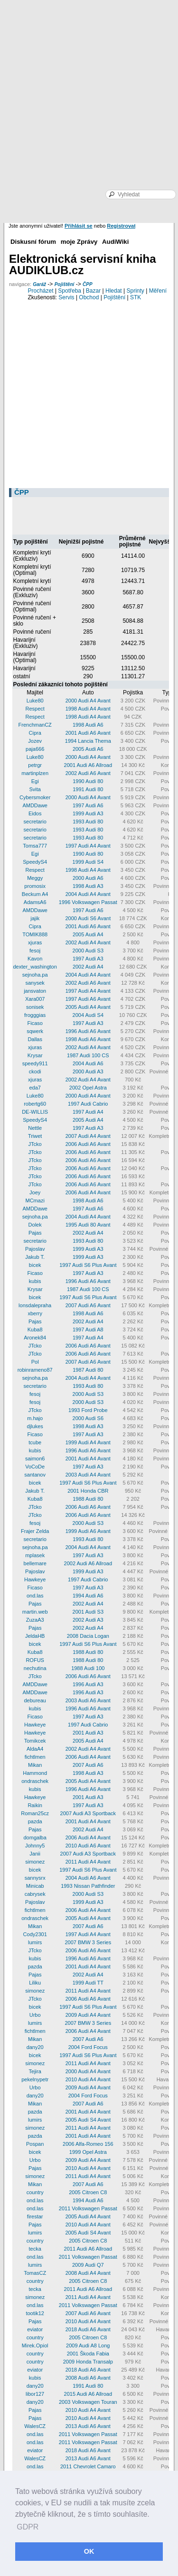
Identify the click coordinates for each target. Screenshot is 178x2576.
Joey (34, 1192)
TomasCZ (35, 2273)
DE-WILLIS (35, 1112)
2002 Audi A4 (88, 966)
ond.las (35, 1595)
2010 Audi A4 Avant (88, 2079)
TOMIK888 (34, 934)
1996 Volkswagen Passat (88, 902)
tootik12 (35, 2313)
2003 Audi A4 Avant (88, 1474)
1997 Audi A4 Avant (88, 846)
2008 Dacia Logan (88, 1636)
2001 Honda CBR (87, 1491)
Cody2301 (35, 1934)
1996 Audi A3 (88, 1684)
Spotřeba (69, 290)
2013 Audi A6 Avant (88, 2426)
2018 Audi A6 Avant (88, 2329)
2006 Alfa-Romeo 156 (88, 2144)
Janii (34, 1853)
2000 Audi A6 (88, 878)
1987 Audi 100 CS (88, 1055)
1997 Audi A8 (88, 1329)
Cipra (35, 733)
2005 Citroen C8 (88, 2192)
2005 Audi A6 (88, 749)
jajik (34, 918)
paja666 (35, 749)
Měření (158, 290)
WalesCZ (35, 2426)
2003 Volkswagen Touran (88, 2402)
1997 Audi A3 (88, 958)
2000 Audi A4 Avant (88, 700)
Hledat (113, 290)
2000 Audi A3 (88, 1071)
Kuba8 (35, 1329)
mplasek (35, 1555)
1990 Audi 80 (88, 781)
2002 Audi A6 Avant (88, 773)
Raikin (35, 1805)
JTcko (35, 1144)
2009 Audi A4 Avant (88, 2015)
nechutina (35, 1668)
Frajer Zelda (35, 1531)
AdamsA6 (35, 902)
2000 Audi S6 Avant (88, 918)
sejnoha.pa (35, 975)
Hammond (35, 1773)
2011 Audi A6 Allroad (88, 2249)
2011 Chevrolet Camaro (88, 2466)
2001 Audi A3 (88, 1733)
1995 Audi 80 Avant (88, 1225)
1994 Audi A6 (88, 1595)
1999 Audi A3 (88, 813)
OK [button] (89, 2551)
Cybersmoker (34, 797)
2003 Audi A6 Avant (88, 1700)
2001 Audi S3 (88, 1612)
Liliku (35, 1982)
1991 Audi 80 (88, 789)
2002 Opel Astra (88, 1087)
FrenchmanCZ (35, 725)
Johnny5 (35, 1845)
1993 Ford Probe (88, 1410)
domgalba (35, 1837)
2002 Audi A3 (88, 1620)
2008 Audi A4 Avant (88, 2273)
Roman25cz (35, 1813)
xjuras (35, 942)
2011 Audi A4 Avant (88, 1862)
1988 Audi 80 (88, 1499)
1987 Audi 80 (88, 1370)
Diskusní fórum (33, 241)
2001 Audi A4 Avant (88, 1458)
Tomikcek (35, 1741)
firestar (35, 2216)
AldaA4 (35, 1749)
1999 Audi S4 (88, 862)
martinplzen (34, 773)
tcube (34, 1442)
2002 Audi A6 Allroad (88, 1563)
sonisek (35, 1007)
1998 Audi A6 (88, 725)
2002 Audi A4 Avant (88, 942)
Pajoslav (35, 1249)
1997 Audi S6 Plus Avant (87, 1265)
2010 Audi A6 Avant (88, 1845)
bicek (35, 1265)
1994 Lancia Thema (88, 741)
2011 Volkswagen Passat (88, 2208)
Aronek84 (35, 1337)
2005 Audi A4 (88, 934)
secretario (35, 821)
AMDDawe (34, 805)
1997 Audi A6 (88, 805)
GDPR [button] (27, 2527)
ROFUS (35, 1660)
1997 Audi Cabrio (88, 1104)
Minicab (35, 1886)
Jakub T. (35, 1257)
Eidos (35, 813)
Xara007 (35, 999)
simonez (35, 1862)
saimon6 (35, 1458)
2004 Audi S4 (88, 1015)
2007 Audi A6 (88, 1765)
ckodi (35, 1071)
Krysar (35, 1055)
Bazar (93, 290)
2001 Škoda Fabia (88, 2353)
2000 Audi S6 (88, 1418)
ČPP (88, 284)
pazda (35, 1821)
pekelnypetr (34, 2079)
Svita (34, 789)
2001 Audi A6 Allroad (88, 765)
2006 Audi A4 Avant (88, 1192)
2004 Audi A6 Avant (88, 1878)
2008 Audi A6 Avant (88, 2378)
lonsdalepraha (35, 1305)
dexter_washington (35, 966)
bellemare (35, 1563)
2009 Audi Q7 (88, 2265)
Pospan (35, 2144)
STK (135, 297)
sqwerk (35, 1031)
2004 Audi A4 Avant (88, 894)
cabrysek (35, 1894)
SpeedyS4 (35, 862)
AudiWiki (115, 241)
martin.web (35, 1612)
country (35, 2192)
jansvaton (35, 991)
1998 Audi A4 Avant (88, 708)
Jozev (35, 741)
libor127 (35, 2394)
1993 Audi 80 (88, 821)
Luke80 (35, 700)
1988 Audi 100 (87, 1668)
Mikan (35, 1765)
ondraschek (34, 1781)
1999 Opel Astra (88, 2152)
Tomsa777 (35, 846)
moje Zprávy (79, 241)
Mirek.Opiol (35, 2345)
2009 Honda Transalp (88, 2361)
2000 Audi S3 (88, 950)
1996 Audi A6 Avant (88, 1031)
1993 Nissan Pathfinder (88, 1886)
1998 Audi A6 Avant (88, 1039)
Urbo (35, 2015)
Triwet (35, 1136)
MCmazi (35, 1200)
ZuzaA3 (35, 1620)
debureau (35, 1700)
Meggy (35, 878)
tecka (35, 2249)
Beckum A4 (35, 894)
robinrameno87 (35, 1370)
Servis (66, 297)
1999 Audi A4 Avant (88, 1442)
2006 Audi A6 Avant (88, 1144)
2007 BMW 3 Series (88, 1942)
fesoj (34, 950)
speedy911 (35, 1063)
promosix (35, 886)
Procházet (41, 290)
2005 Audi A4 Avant (88, 1007)
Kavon (35, 958)
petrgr (35, 765)
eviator (35, 2329)
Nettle (35, 1128)
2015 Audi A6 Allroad (88, 2394)
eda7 (34, 1087)
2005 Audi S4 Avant (88, 2120)
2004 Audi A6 (88, 1063)
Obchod (89, 297)
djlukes (35, 1426)
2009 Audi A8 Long (88, 2345)
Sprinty (135, 290)
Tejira (35, 2071)
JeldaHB (35, 1636)
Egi (35, 781)
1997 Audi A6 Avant (88, 999)
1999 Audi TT (88, 1982)
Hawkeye (35, 1579)
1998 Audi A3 (88, 886)
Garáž (39, 284)
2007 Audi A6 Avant (88, 1305)
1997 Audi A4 (88, 1112)
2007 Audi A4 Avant (88, 1136)
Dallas (35, 1039)
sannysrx (35, 1878)
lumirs (35, 1942)
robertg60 (35, 1104)
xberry (35, 1313)
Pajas (35, 1233)
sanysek (34, 983)
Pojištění (65, 284)
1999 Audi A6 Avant (88, 1531)
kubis (35, 1281)
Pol (35, 1362)
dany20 (35, 2047)
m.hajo (35, 1418)
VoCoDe (35, 1466)
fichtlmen (35, 1757)
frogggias (35, 1015)
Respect (34, 708)
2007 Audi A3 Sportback (88, 1813)
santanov (35, 1474)
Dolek (35, 1225)
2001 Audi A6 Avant (88, 733)
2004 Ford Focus (88, 2047)
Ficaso (34, 1023)
